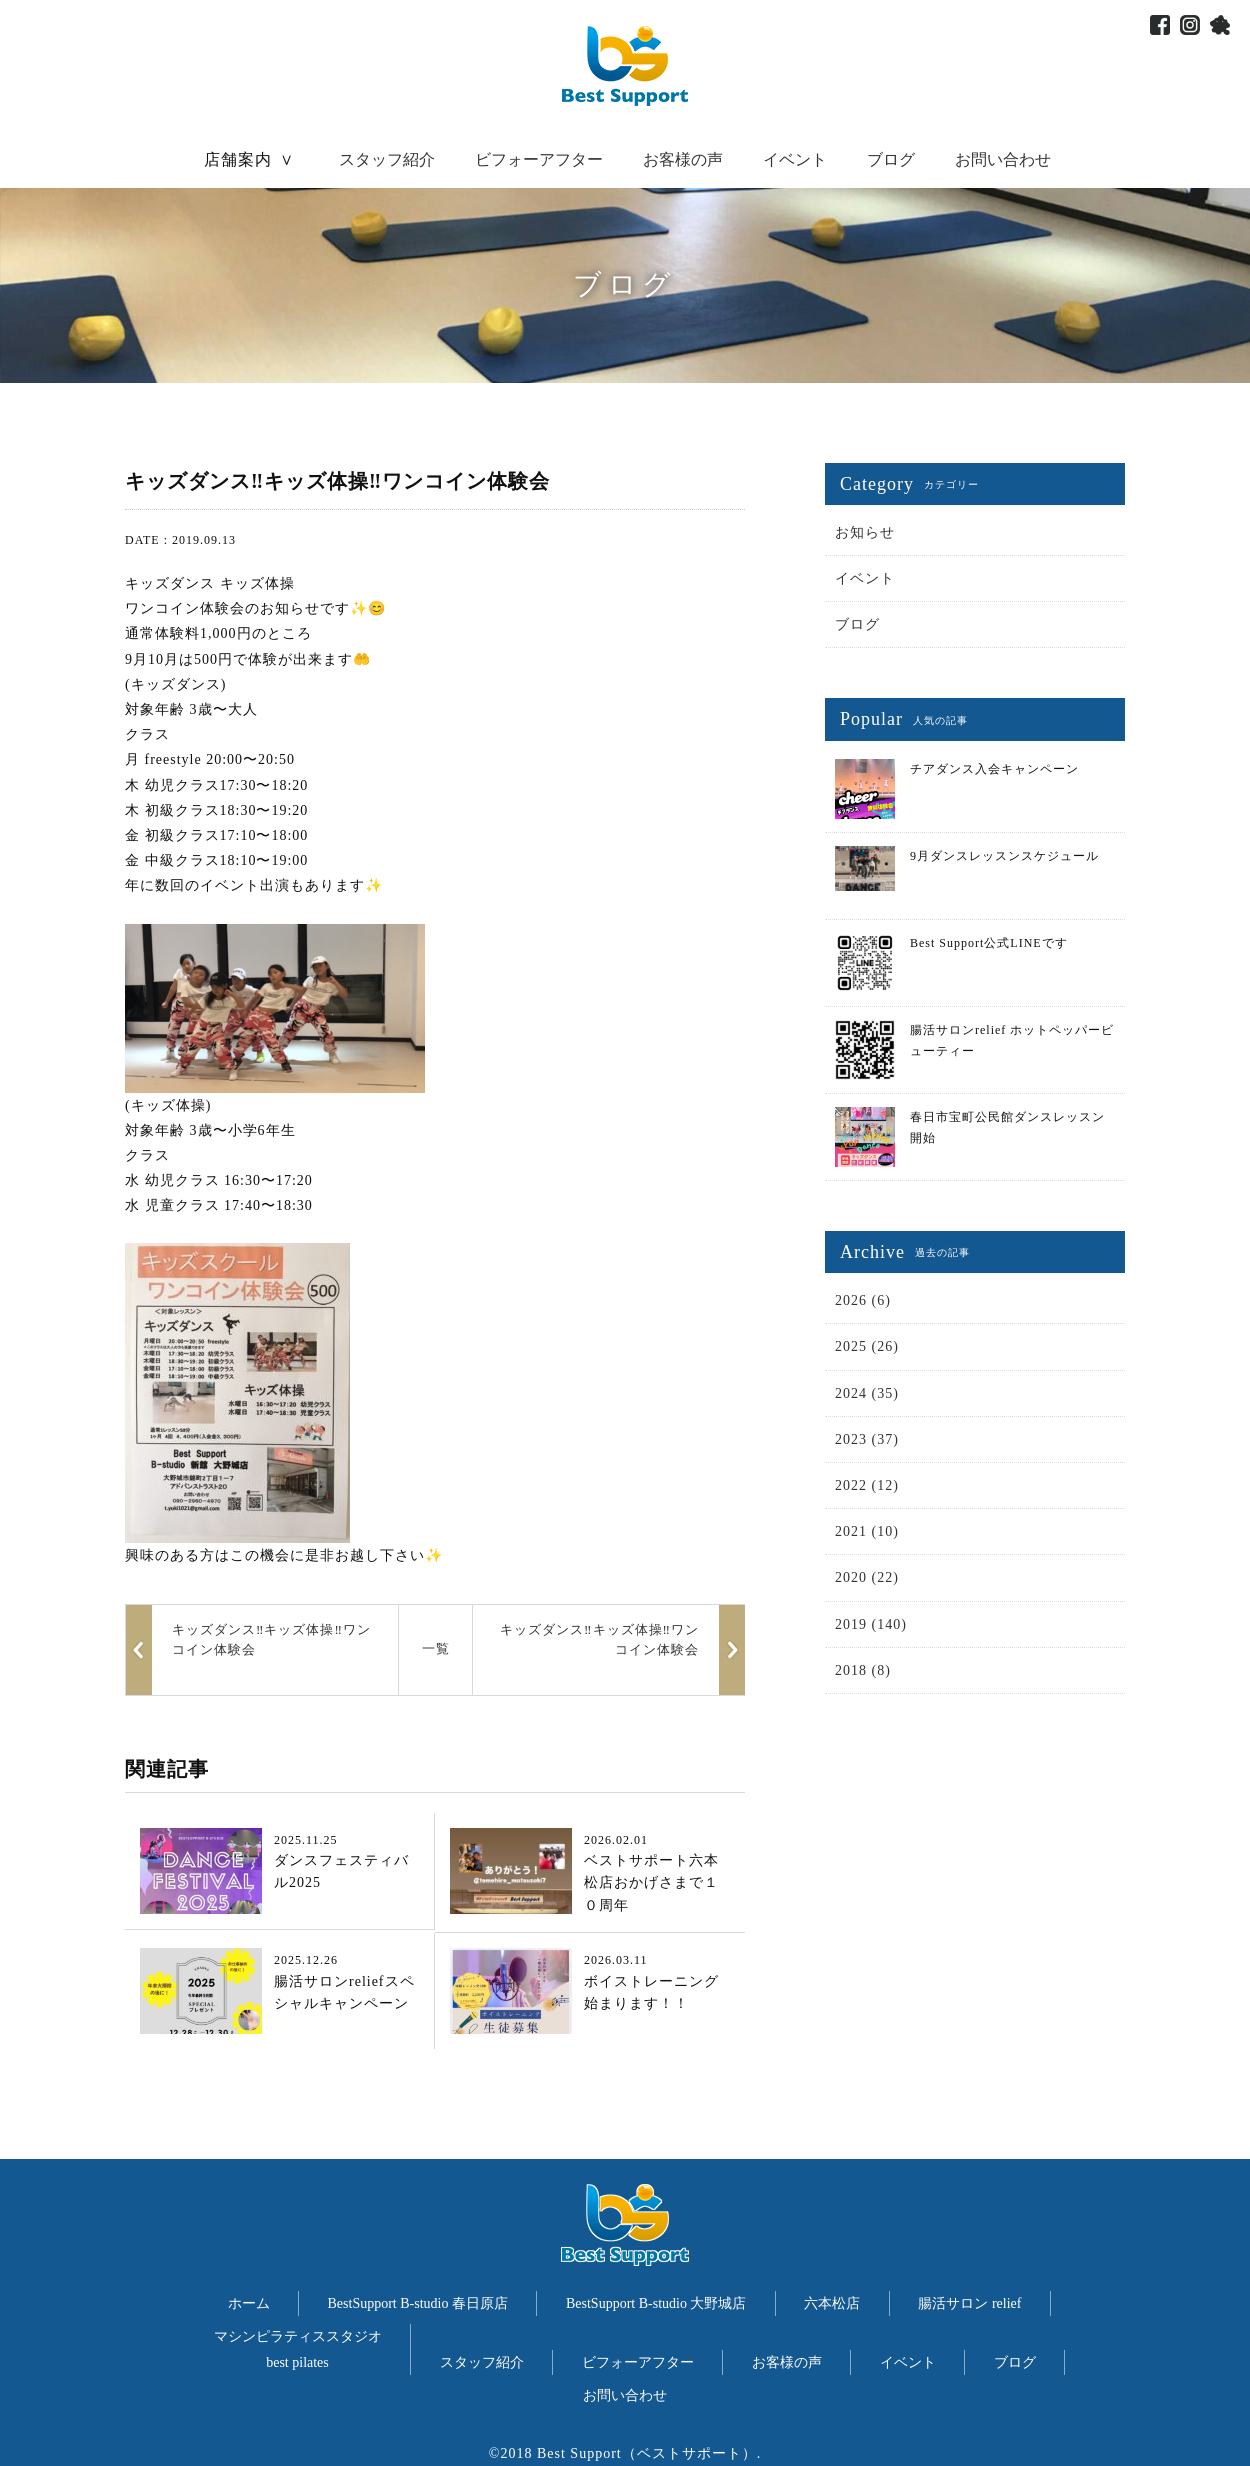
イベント (795, 159)
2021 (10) (867, 1531)
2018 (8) (863, 1670)
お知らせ (865, 532)
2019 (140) (871, 1624)
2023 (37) (867, 1439)
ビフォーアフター (539, 159)
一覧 (436, 1648)
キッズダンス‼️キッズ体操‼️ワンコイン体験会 (599, 1640)
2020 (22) (867, 1577)
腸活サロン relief (969, 2303)
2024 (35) (867, 1393)
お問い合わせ (1003, 159)
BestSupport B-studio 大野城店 (656, 2303)
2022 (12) (867, 1485)
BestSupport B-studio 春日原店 (418, 2303)
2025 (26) (867, 1346)
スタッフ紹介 (387, 159)
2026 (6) (863, 1300)
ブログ (891, 159)
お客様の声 (683, 159)
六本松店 (832, 2303)
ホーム (249, 2303)
